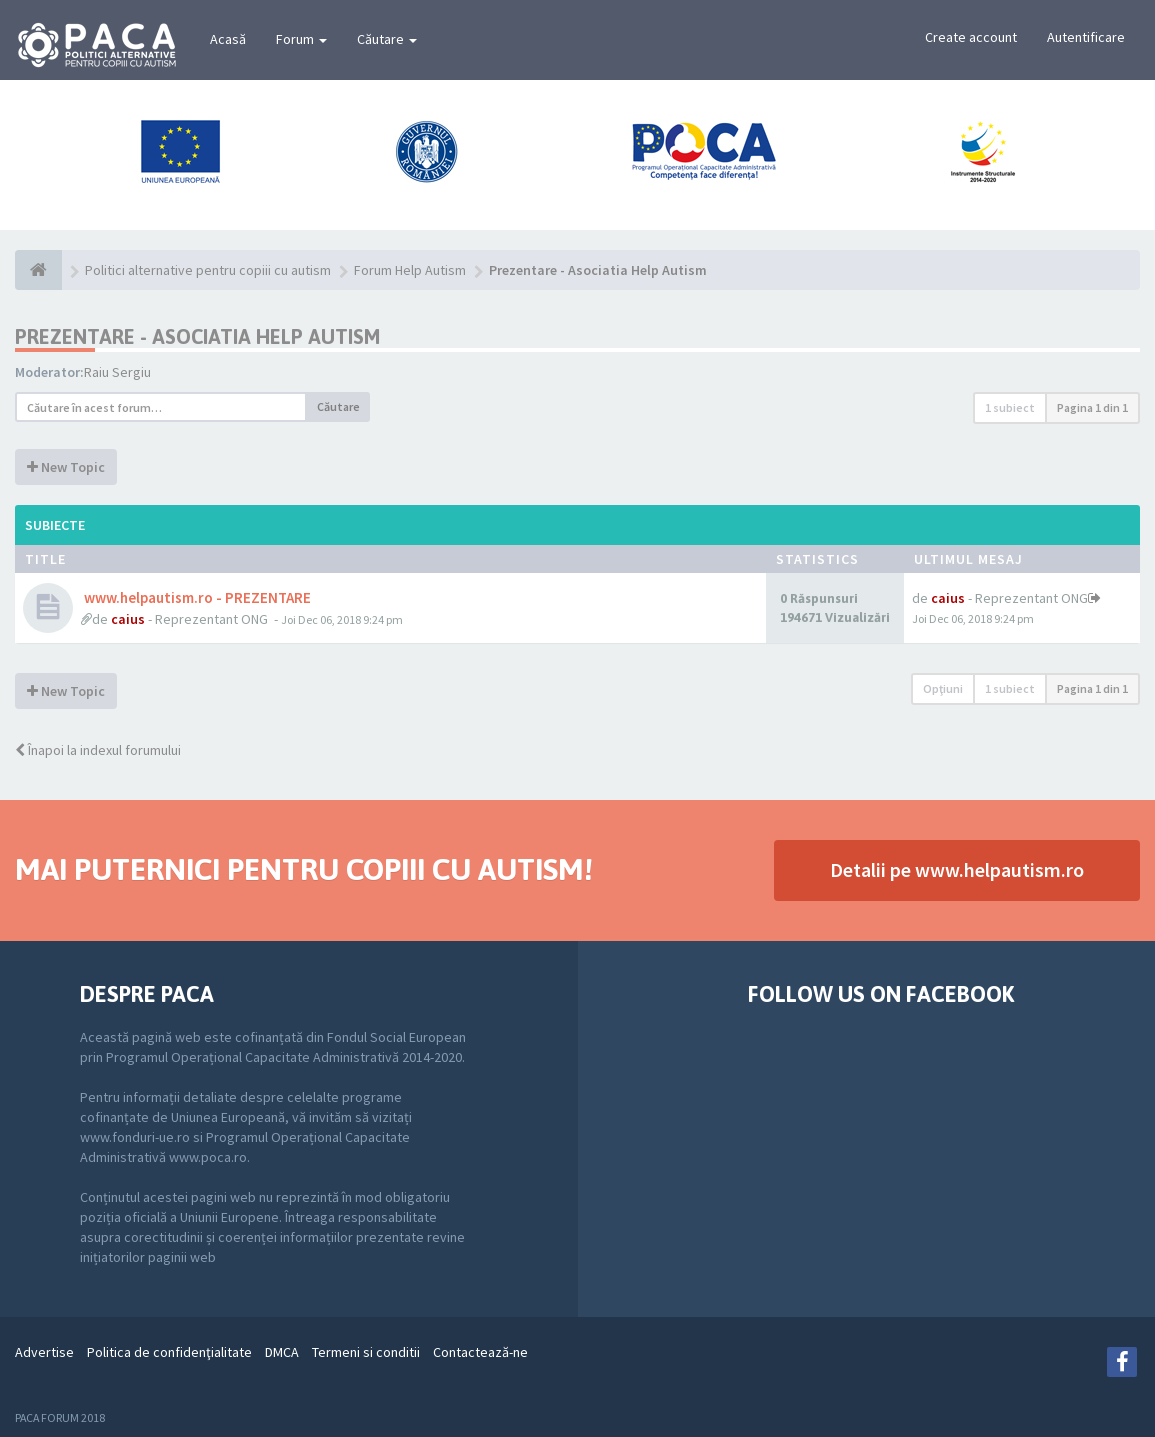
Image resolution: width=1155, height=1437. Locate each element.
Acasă (228, 39)
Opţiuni (943, 688)
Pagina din (1092, 407)
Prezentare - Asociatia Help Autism (197, 336)
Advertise (44, 1352)
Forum (301, 39)
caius (128, 619)
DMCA (282, 1352)
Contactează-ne (480, 1352)
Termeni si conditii (366, 1352)
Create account (971, 37)
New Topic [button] (66, 467)
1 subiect (1010, 407)
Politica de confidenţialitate (169, 1352)
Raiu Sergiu (117, 372)
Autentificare (1086, 37)
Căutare (387, 39)
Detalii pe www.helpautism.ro (957, 869)
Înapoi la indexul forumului (98, 750)
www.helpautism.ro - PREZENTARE (196, 597)
